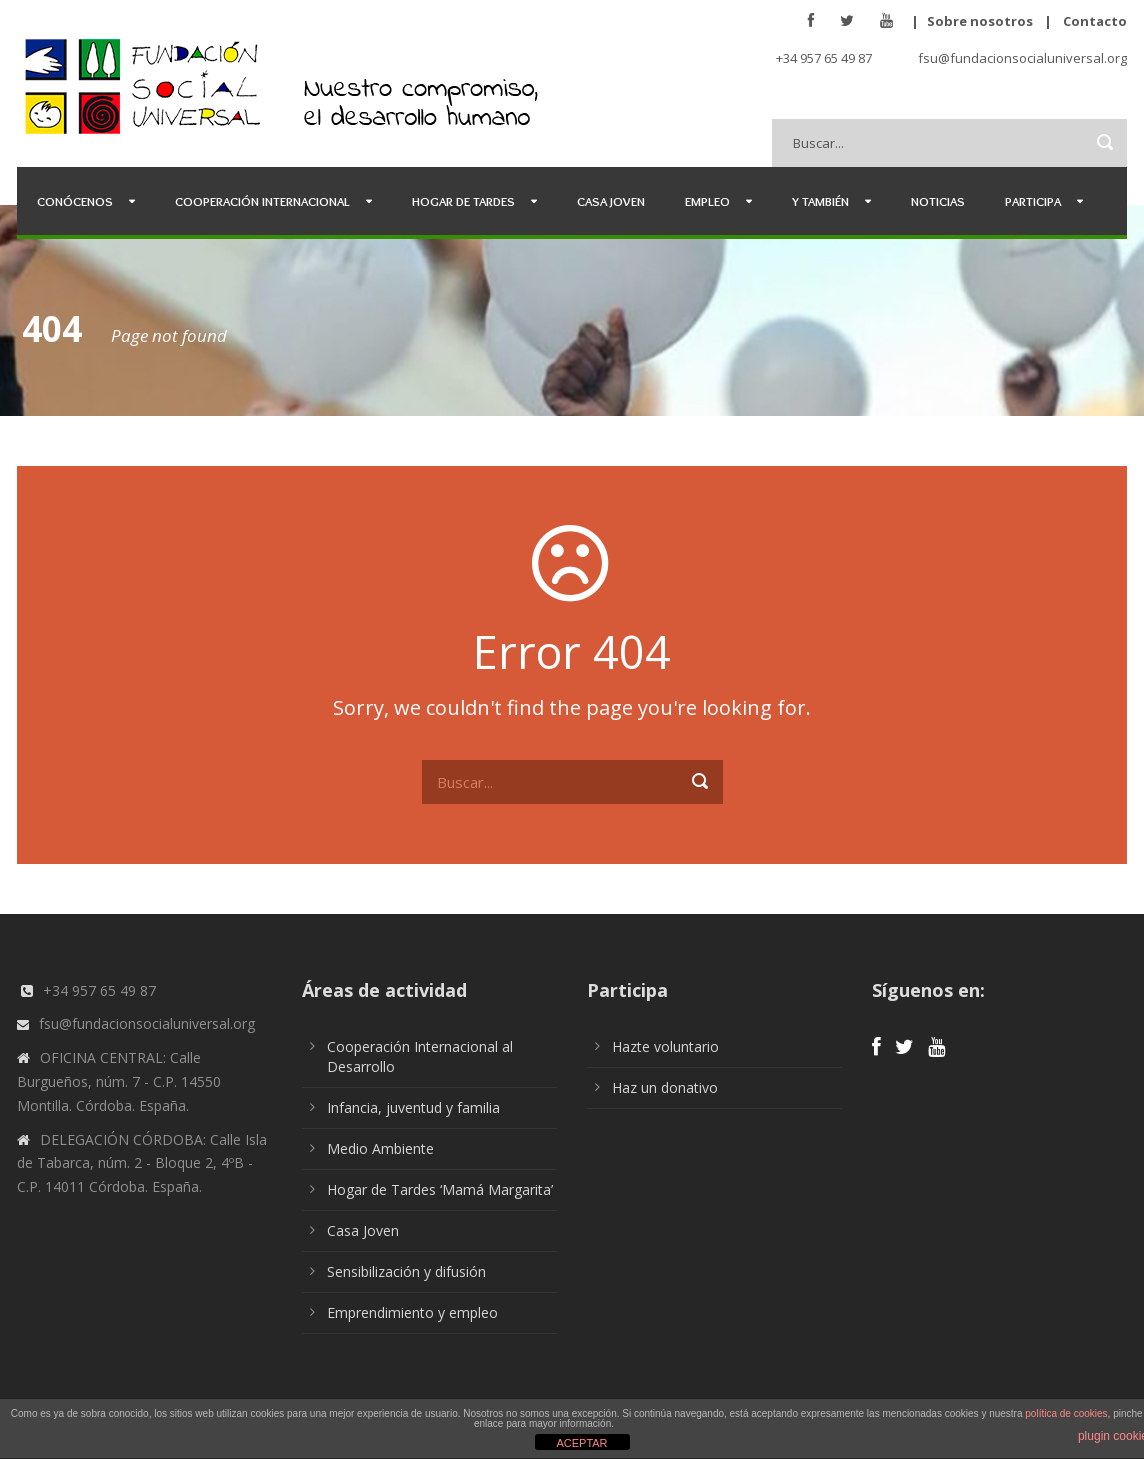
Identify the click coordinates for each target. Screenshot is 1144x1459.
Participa (1033, 201)
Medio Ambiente (380, 1148)
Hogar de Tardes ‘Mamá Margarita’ (440, 1189)
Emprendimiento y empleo (412, 1312)
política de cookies (1066, 1413)
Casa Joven (611, 201)
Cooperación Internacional (262, 201)
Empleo (707, 201)
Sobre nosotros (980, 21)
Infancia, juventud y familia (413, 1107)
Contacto (1095, 21)
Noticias (938, 201)
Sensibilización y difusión (406, 1271)
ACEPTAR (581, 1443)
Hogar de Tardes (463, 201)
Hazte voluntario (665, 1046)
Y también (820, 201)
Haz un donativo (665, 1087)
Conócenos (75, 201)
